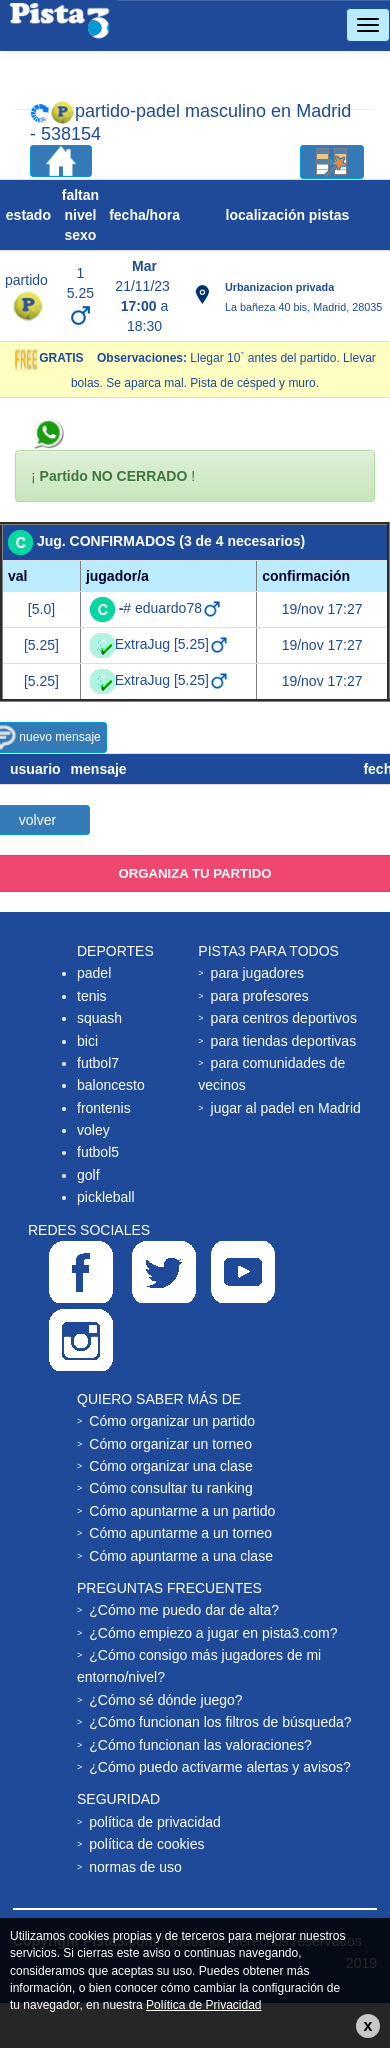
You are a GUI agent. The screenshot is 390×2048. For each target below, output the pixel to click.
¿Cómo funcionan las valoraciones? (200, 1745)
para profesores (260, 996)
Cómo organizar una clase (170, 1466)
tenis (92, 996)
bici (87, 1041)
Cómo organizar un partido (172, 1421)
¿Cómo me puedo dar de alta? (184, 1610)
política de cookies (146, 1844)
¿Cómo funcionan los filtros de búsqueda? (220, 1722)
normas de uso (135, 1867)
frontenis (104, 1108)
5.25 (80, 293)
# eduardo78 (170, 608)
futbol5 (98, 1152)
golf (88, 1175)
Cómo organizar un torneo (170, 1444)
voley (93, 1130)
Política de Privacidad (203, 2005)
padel (94, 973)
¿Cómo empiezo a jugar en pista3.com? (213, 1633)
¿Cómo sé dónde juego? (165, 1700)
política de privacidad (155, 1822)
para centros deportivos (284, 1018)
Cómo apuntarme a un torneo (180, 1533)
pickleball (106, 1197)
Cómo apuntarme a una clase (181, 1556)
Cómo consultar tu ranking (170, 1488)
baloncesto (111, 1085)
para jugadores (257, 973)
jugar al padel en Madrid (286, 1108)
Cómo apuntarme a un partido (182, 1511)
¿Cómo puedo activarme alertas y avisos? (219, 1767)
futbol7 (98, 1063)
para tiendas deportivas (284, 1041)
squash (99, 1018)
